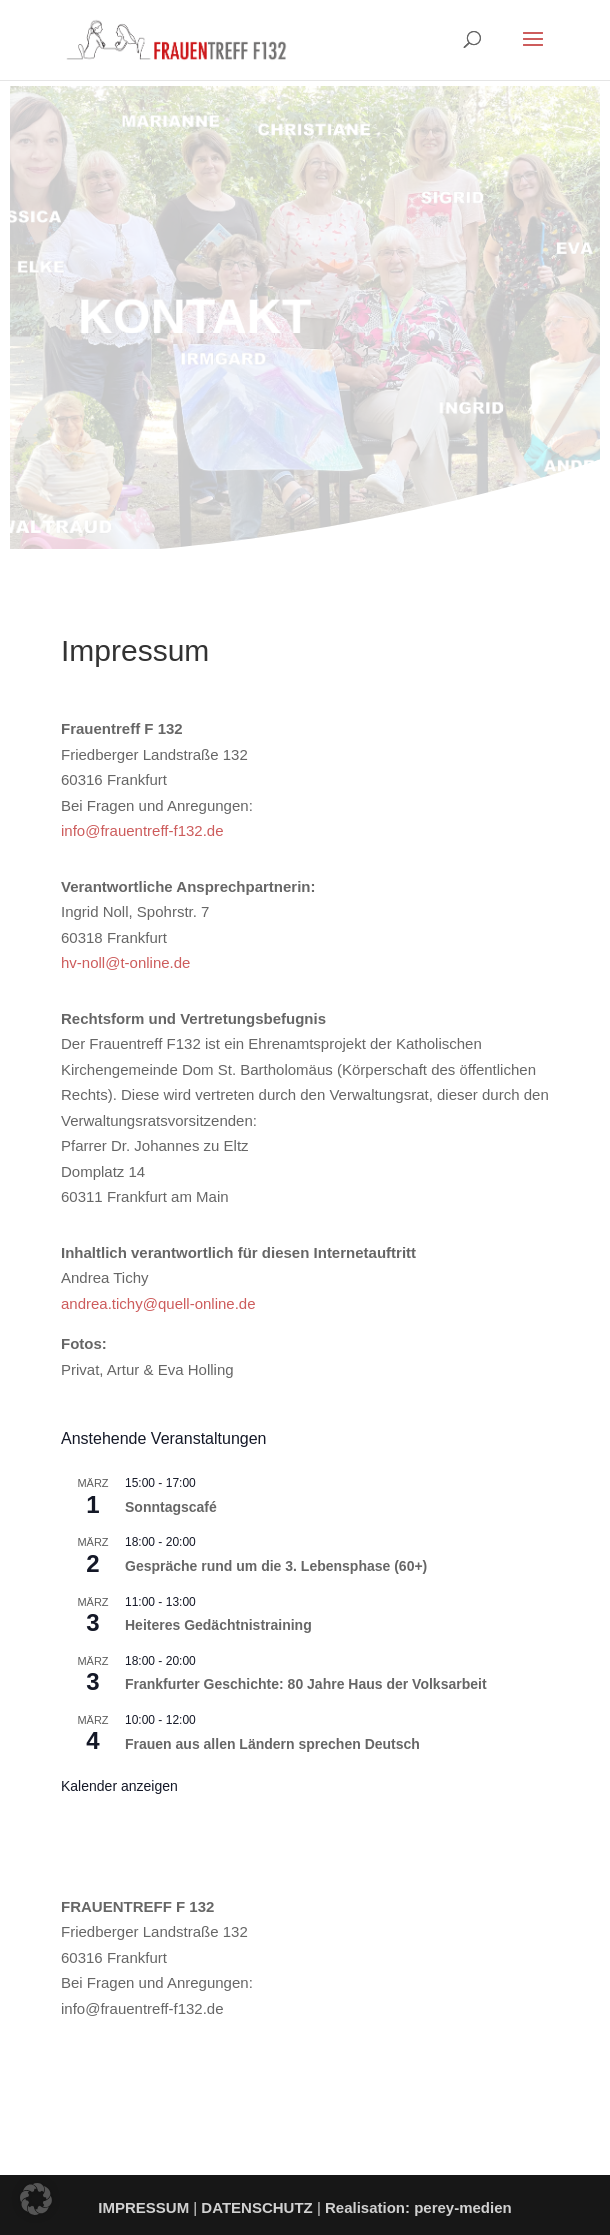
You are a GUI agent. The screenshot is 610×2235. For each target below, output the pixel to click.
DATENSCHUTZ (256, 2207)
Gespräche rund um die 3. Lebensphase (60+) (276, 1566)
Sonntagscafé (171, 1507)
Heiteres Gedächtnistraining (218, 1625)
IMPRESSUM (143, 2207)
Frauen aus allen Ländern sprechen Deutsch (272, 1744)
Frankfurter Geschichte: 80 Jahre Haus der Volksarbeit (306, 1684)
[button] (36, 2199)
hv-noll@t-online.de (125, 962)
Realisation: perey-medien (418, 2207)
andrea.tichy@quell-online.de (158, 1303)
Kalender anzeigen (119, 1786)
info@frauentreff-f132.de (142, 830)
